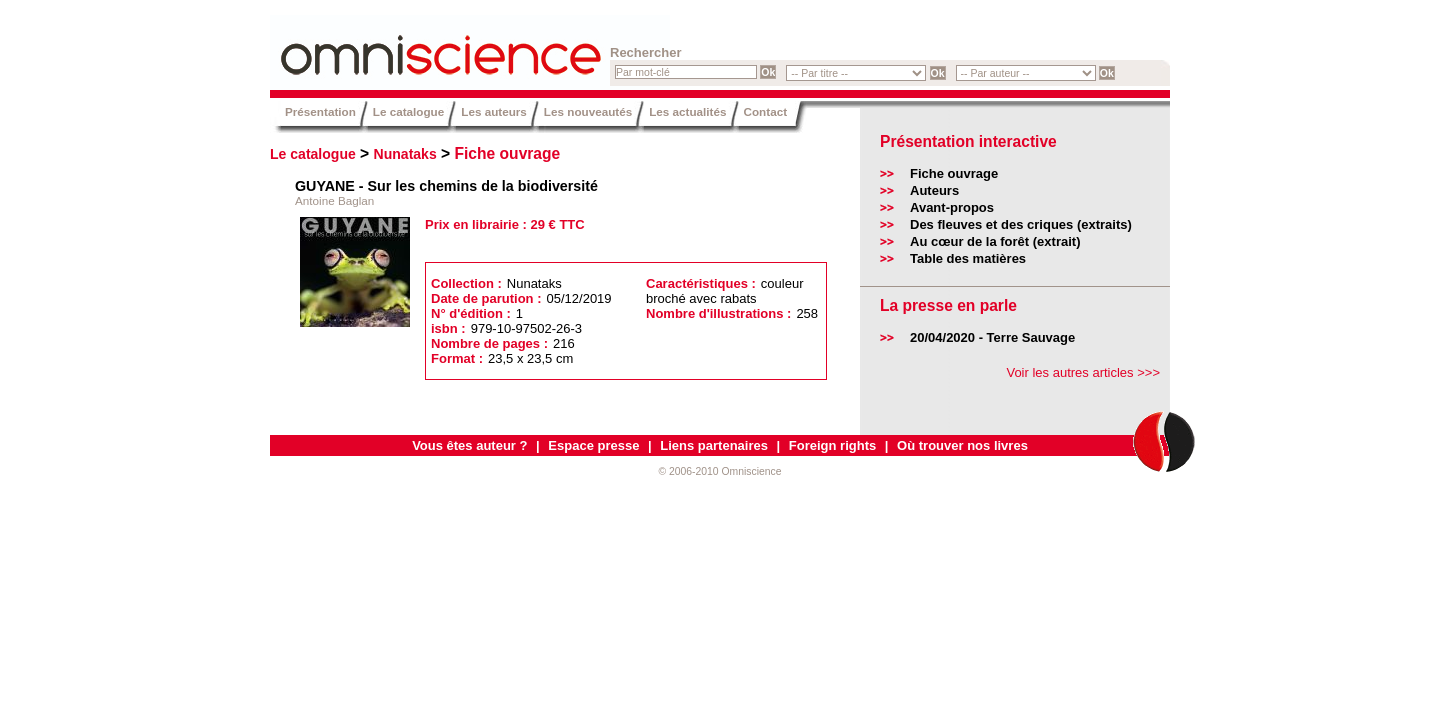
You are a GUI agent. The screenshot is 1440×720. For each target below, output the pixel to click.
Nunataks (405, 154)
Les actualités (687, 111)
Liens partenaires (714, 445)
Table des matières (968, 258)
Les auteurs (494, 111)
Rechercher (646, 52)
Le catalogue (408, 111)
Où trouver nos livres (962, 445)
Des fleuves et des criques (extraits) (1021, 224)
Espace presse (593, 445)
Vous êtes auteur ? (469, 445)
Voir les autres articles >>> (1083, 372)
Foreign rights (832, 445)
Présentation (320, 111)
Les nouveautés (588, 111)
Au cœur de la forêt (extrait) (995, 241)
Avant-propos (952, 207)
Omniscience (390, 45)
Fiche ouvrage (508, 153)
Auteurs (934, 190)
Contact (766, 111)
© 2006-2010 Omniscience (719, 471)
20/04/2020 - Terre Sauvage (992, 337)
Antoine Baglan (334, 200)
